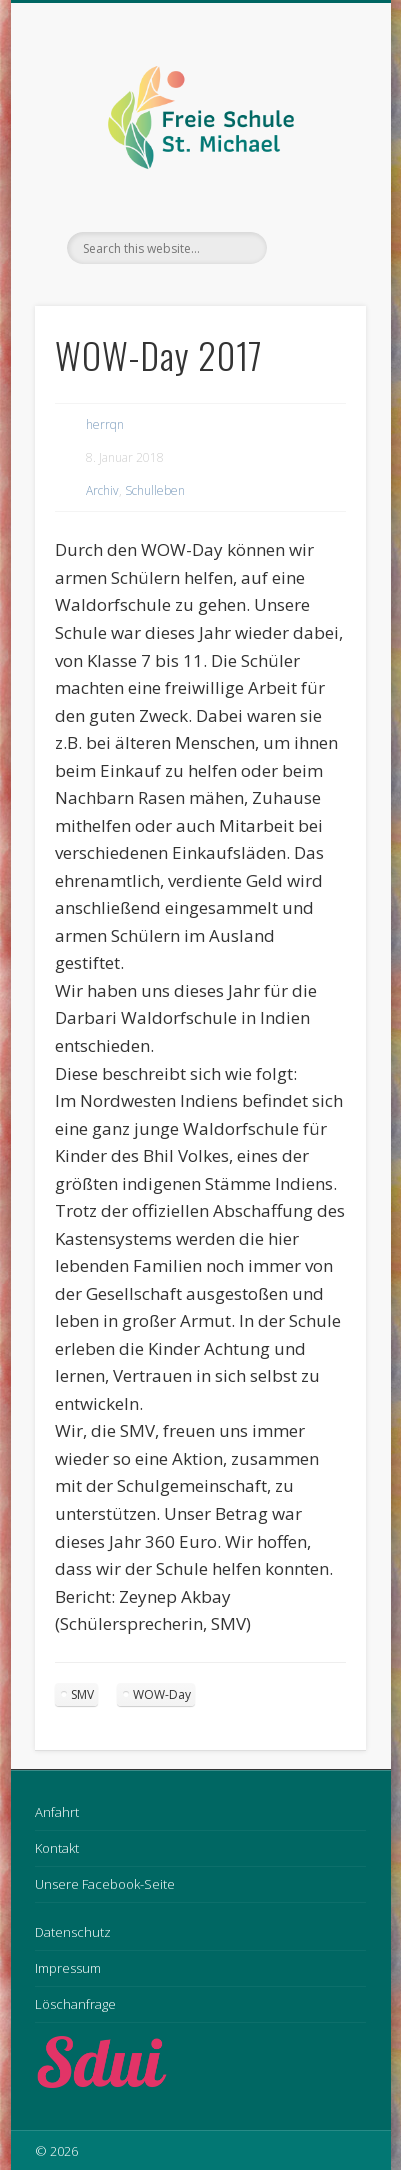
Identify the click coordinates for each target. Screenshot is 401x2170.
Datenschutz (73, 1932)
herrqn (105, 424)
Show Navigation (317, 179)
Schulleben (155, 490)
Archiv (102, 490)
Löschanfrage (75, 2004)
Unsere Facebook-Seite (105, 1884)
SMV (82, 1694)
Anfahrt (57, 1812)
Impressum (68, 1968)
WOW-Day (162, 1694)
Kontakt (57, 1848)
